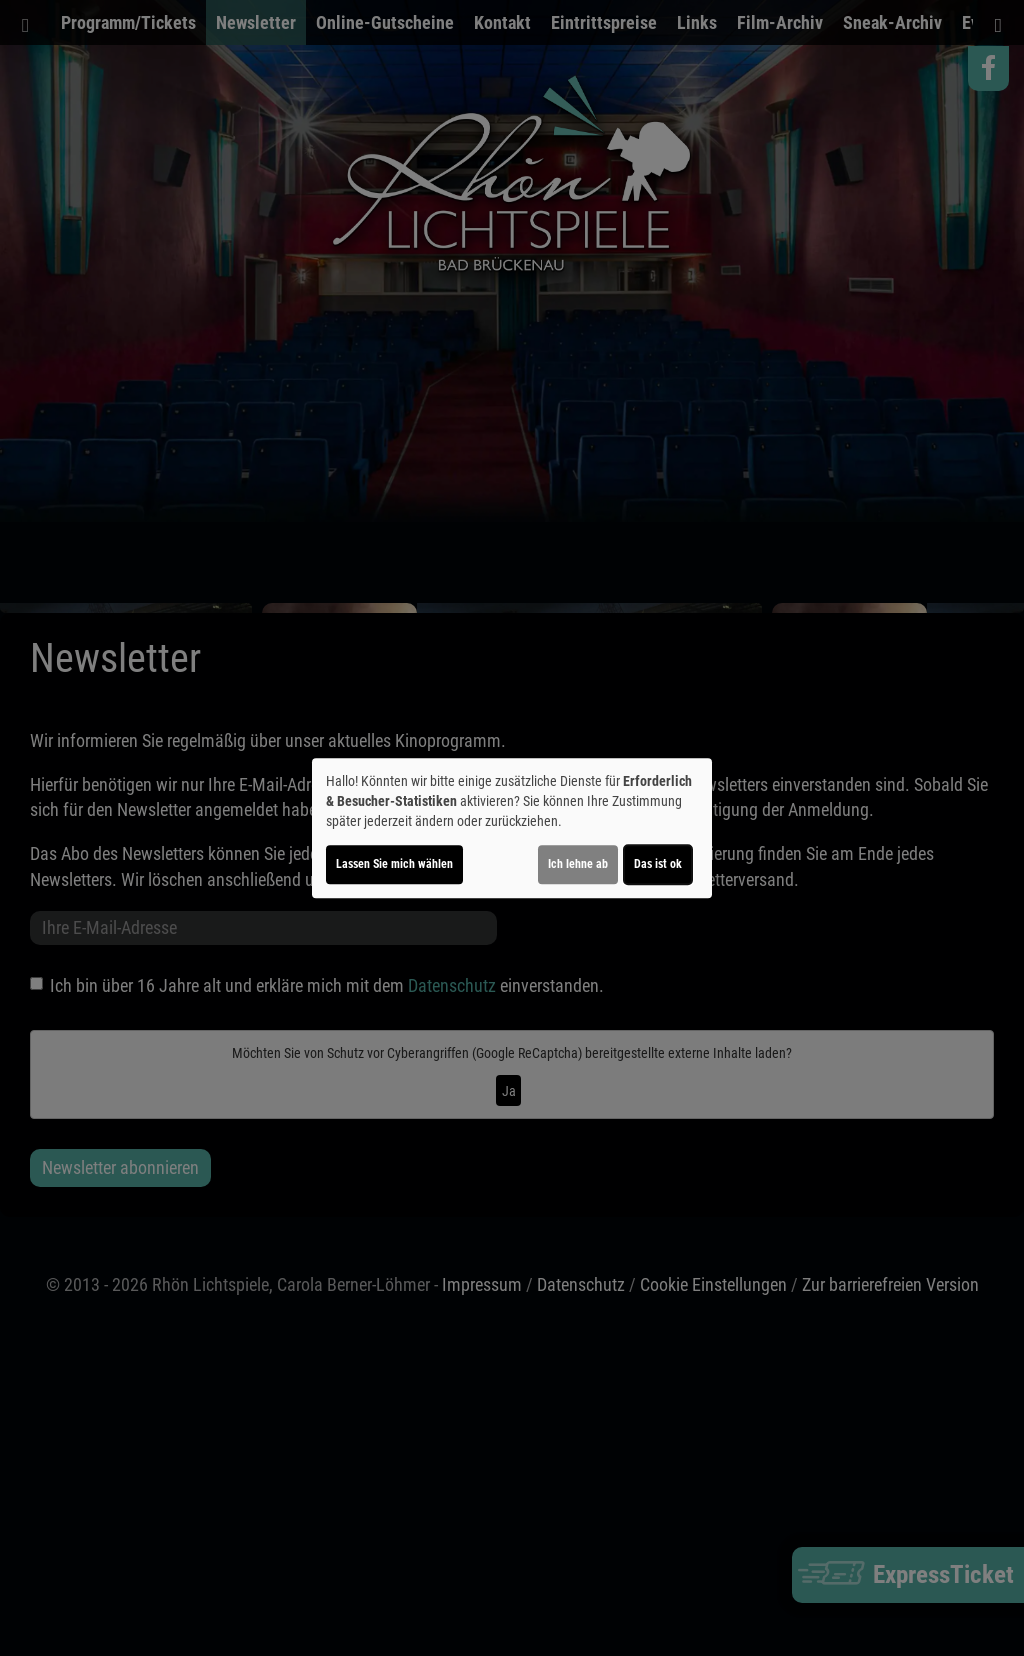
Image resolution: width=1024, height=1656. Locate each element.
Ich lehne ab (578, 864)
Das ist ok (658, 864)
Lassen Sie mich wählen (394, 864)
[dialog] (512, 828)
